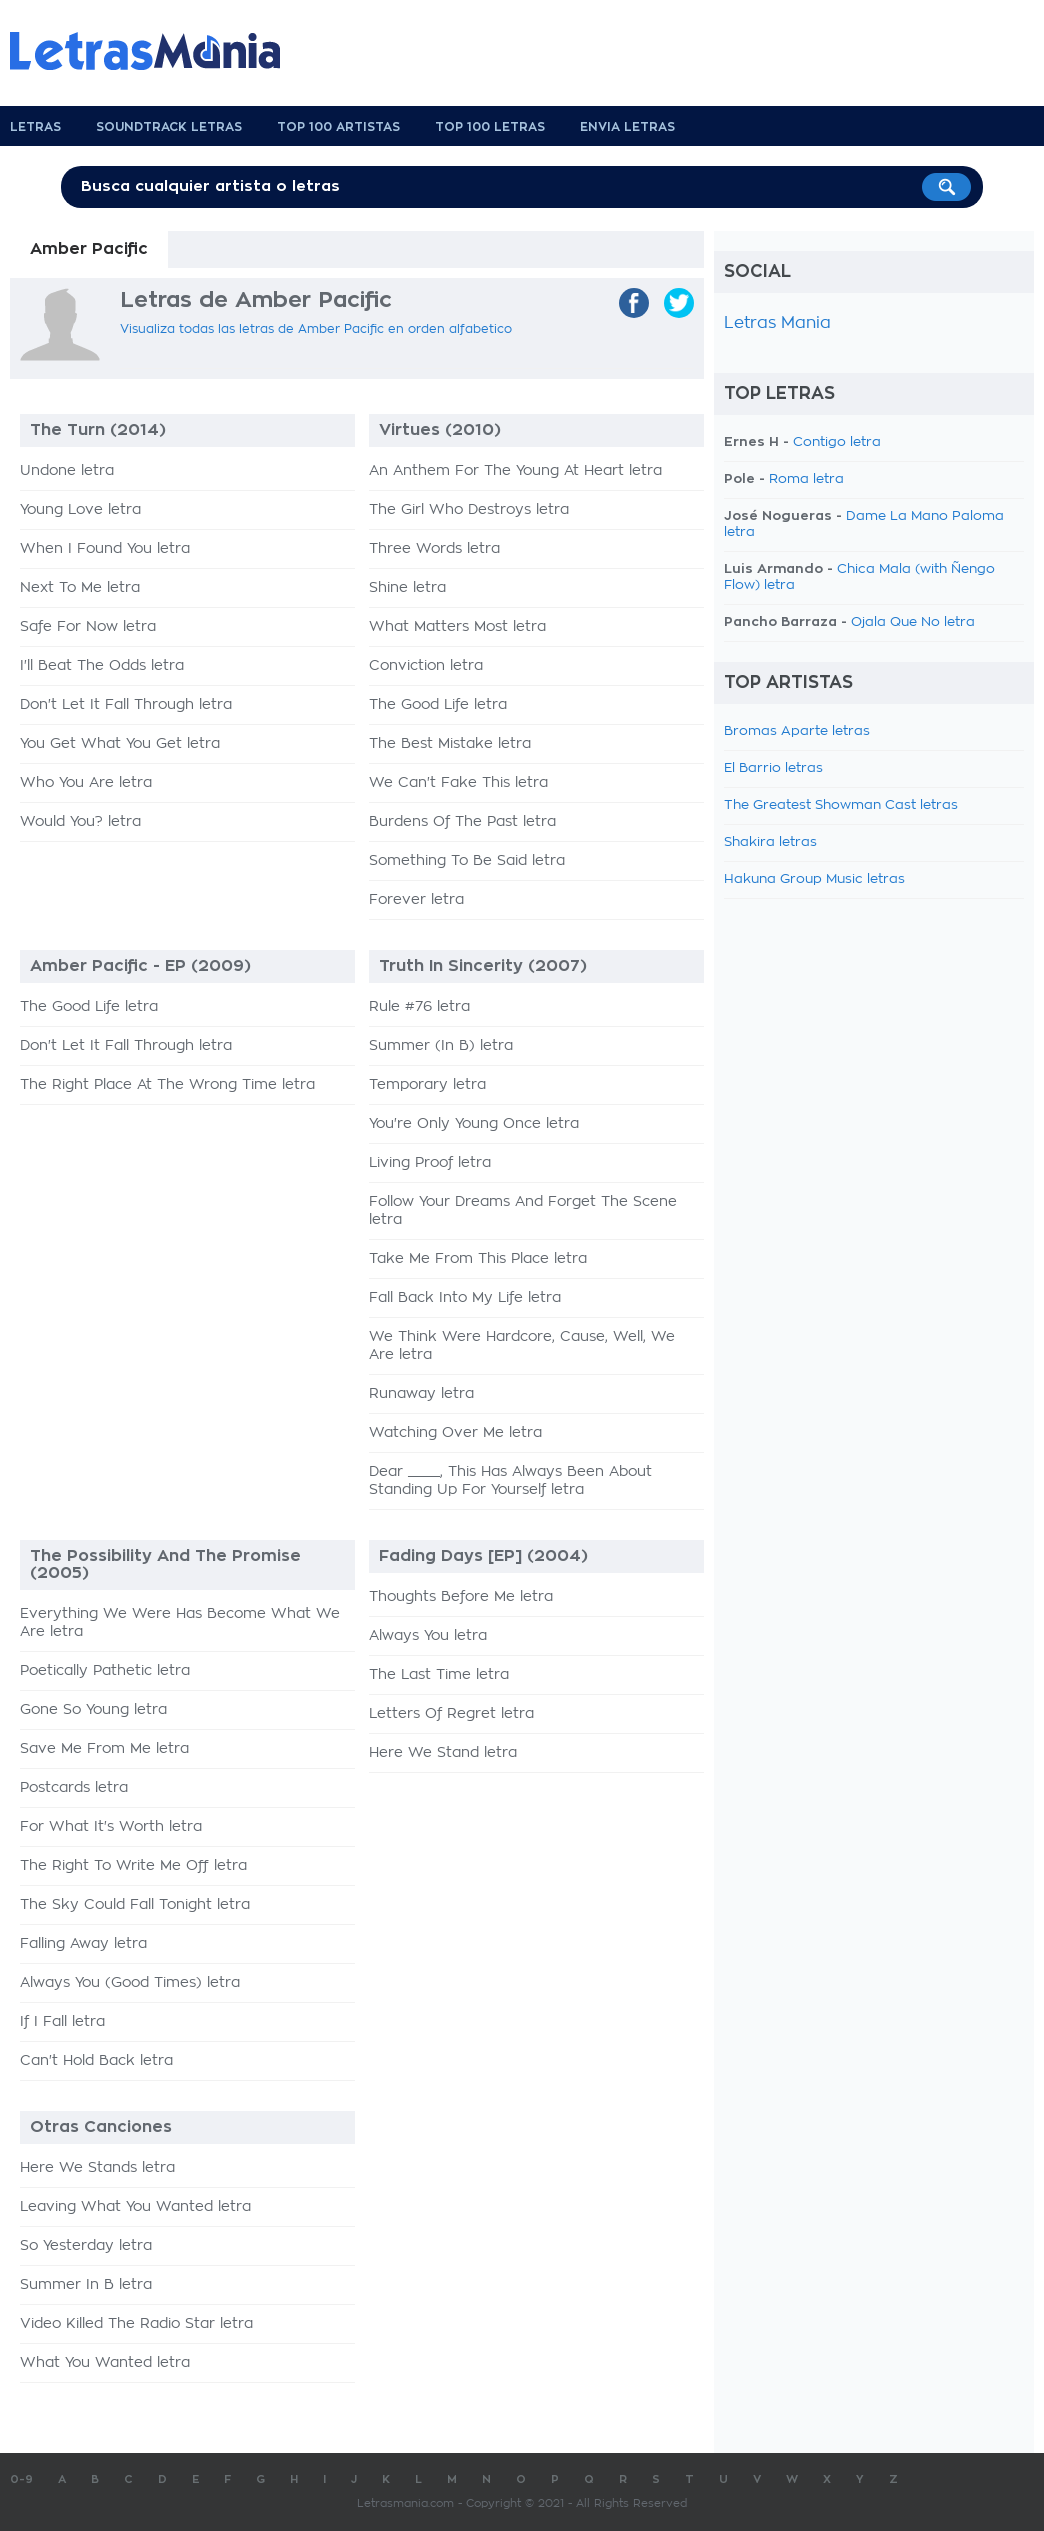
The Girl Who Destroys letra (469, 510)
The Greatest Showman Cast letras (841, 805)
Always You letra (428, 1636)
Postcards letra (74, 1788)
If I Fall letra (62, 2022)
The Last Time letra (439, 1675)
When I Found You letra (105, 549)
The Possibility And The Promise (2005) (165, 1564)
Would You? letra (80, 822)
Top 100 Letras (490, 127)
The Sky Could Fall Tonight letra (135, 1905)
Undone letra (67, 471)
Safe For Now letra (88, 627)
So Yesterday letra (86, 2246)
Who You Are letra (86, 783)
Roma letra (806, 479)
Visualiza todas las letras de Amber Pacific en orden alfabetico (316, 329)
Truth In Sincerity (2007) (483, 966)
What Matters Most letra (457, 627)
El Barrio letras (773, 768)
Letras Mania (777, 323)
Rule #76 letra (419, 1007)
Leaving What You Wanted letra (135, 2207)
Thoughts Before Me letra (461, 1597)
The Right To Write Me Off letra (133, 1866)
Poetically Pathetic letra (105, 1671)
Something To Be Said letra (467, 861)
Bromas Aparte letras (797, 731)
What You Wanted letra (105, 2363)
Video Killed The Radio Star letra (136, 2324)
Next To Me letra (80, 588)
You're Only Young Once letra (474, 1124)
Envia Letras (627, 127)
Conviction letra (426, 666)
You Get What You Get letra (120, 744)
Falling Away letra (83, 1944)
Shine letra (407, 588)
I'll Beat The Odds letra (102, 666)
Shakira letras (770, 842)
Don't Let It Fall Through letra (126, 705)
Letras (35, 127)
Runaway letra (421, 1394)
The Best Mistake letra (450, 744)
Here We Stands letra (97, 2168)
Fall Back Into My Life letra (465, 1298)
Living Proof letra (430, 1163)
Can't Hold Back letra (96, 2061)
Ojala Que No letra (913, 622)
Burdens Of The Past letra (462, 822)
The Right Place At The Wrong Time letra (167, 1085)
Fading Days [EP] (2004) (483, 1556)
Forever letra (416, 900)
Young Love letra (80, 510)
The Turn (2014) (98, 430)
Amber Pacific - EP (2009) (140, 966)
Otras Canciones (101, 2127)
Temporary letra (427, 1085)
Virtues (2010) (440, 430)
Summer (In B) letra (441, 1046)
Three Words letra (434, 549)
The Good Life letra (438, 705)
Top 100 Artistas (338, 127)
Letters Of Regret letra (451, 1714)
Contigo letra (837, 442)
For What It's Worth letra (111, 1827)
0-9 (21, 2479)
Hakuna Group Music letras (814, 879)
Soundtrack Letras (169, 127)
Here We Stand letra (443, 1753)
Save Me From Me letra (104, 1749)
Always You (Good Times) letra (130, 1983)
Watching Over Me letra (455, 1433)
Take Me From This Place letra (478, 1259)
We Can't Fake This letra (458, 783)
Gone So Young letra (93, 1710)
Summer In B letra (86, 2285)
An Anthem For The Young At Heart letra (515, 471)
